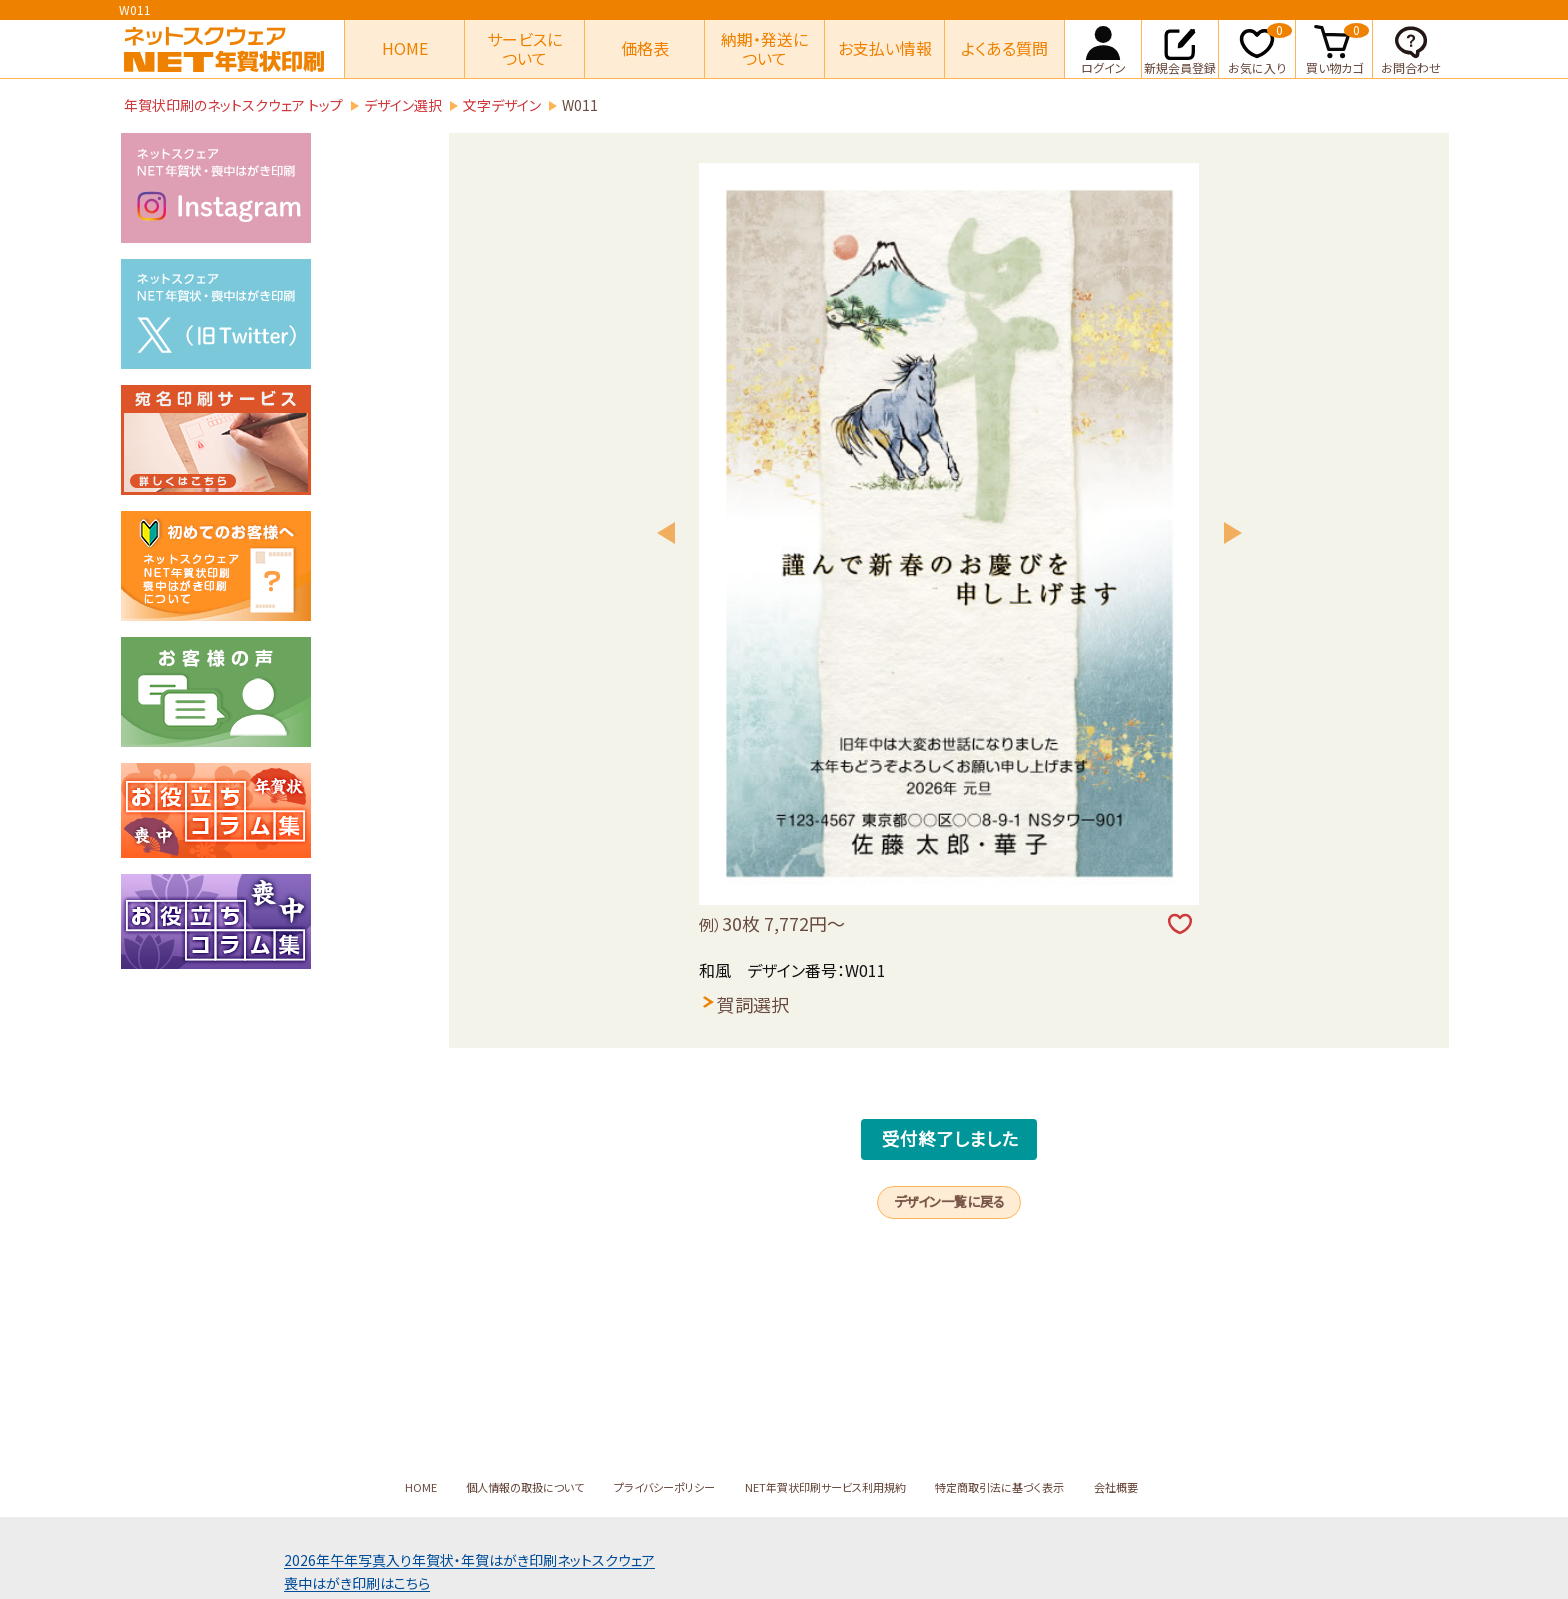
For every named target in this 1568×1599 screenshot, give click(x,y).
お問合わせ (1411, 48)
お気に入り (1260, 48)
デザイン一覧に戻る (949, 1240)
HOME (405, 48)
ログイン (1103, 48)
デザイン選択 (403, 105)
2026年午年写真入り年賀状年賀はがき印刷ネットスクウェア (469, 1560)
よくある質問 (1004, 48)
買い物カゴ (1338, 48)
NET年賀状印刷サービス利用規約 (832, 1487)
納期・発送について (764, 48)
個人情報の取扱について (480, 1487)
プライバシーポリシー (644, 1487)
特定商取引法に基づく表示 (1037, 1487)
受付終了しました (950, 1154)
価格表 (645, 48)
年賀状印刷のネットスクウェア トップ (233, 105)
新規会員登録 (1180, 48)
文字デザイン (502, 105)
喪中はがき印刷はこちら (357, 1583)
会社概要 (1173, 1487)
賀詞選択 (753, 1004)
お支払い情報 (885, 48)
